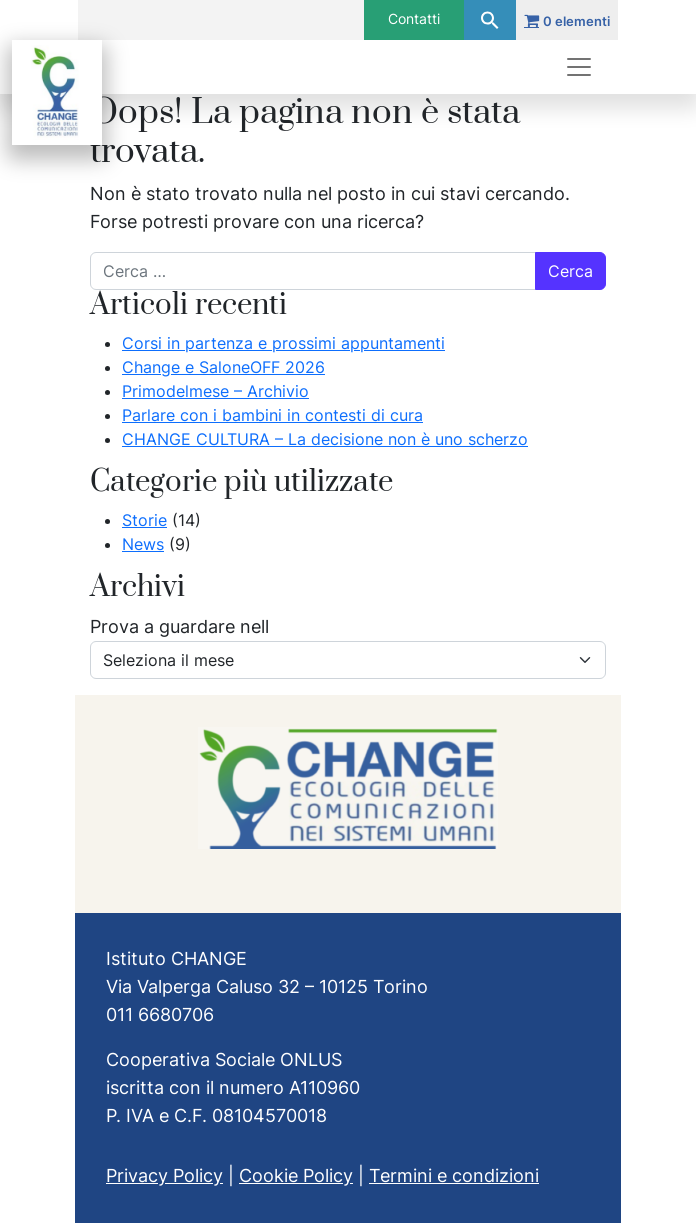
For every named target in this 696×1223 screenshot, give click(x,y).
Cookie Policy (296, 1175)
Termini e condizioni (454, 1175)
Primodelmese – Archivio (215, 391)
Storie (144, 520)
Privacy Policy (164, 1175)
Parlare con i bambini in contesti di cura (272, 415)
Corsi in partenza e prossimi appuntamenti (283, 343)
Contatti (414, 18)
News (143, 544)
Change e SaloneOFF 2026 (223, 367)
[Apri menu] (579, 67)
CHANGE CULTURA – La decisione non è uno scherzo (325, 439)
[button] (490, 20)
